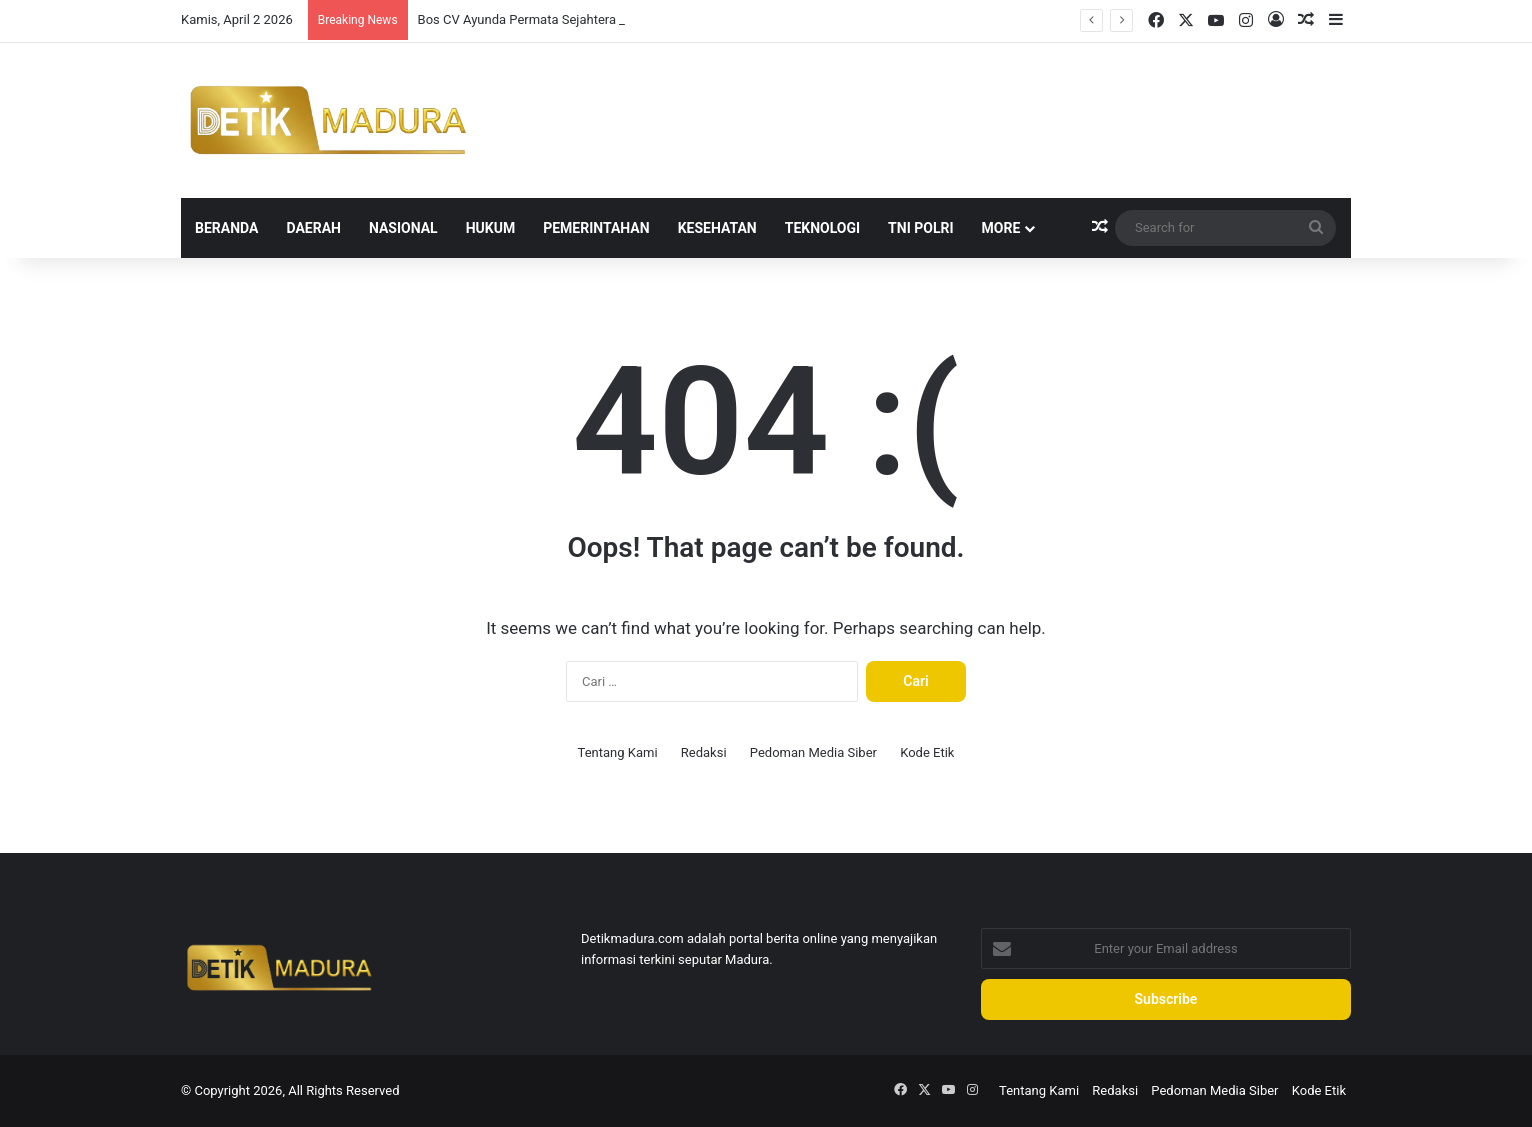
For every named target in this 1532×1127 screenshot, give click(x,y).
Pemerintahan (596, 228)
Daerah (313, 228)
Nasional (403, 228)
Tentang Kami (618, 752)
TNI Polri (920, 228)
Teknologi (822, 228)
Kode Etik (927, 752)
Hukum (491, 228)
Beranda (226, 228)
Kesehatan (717, 228)
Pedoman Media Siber (813, 752)
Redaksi (704, 752)
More (1001, 228)
